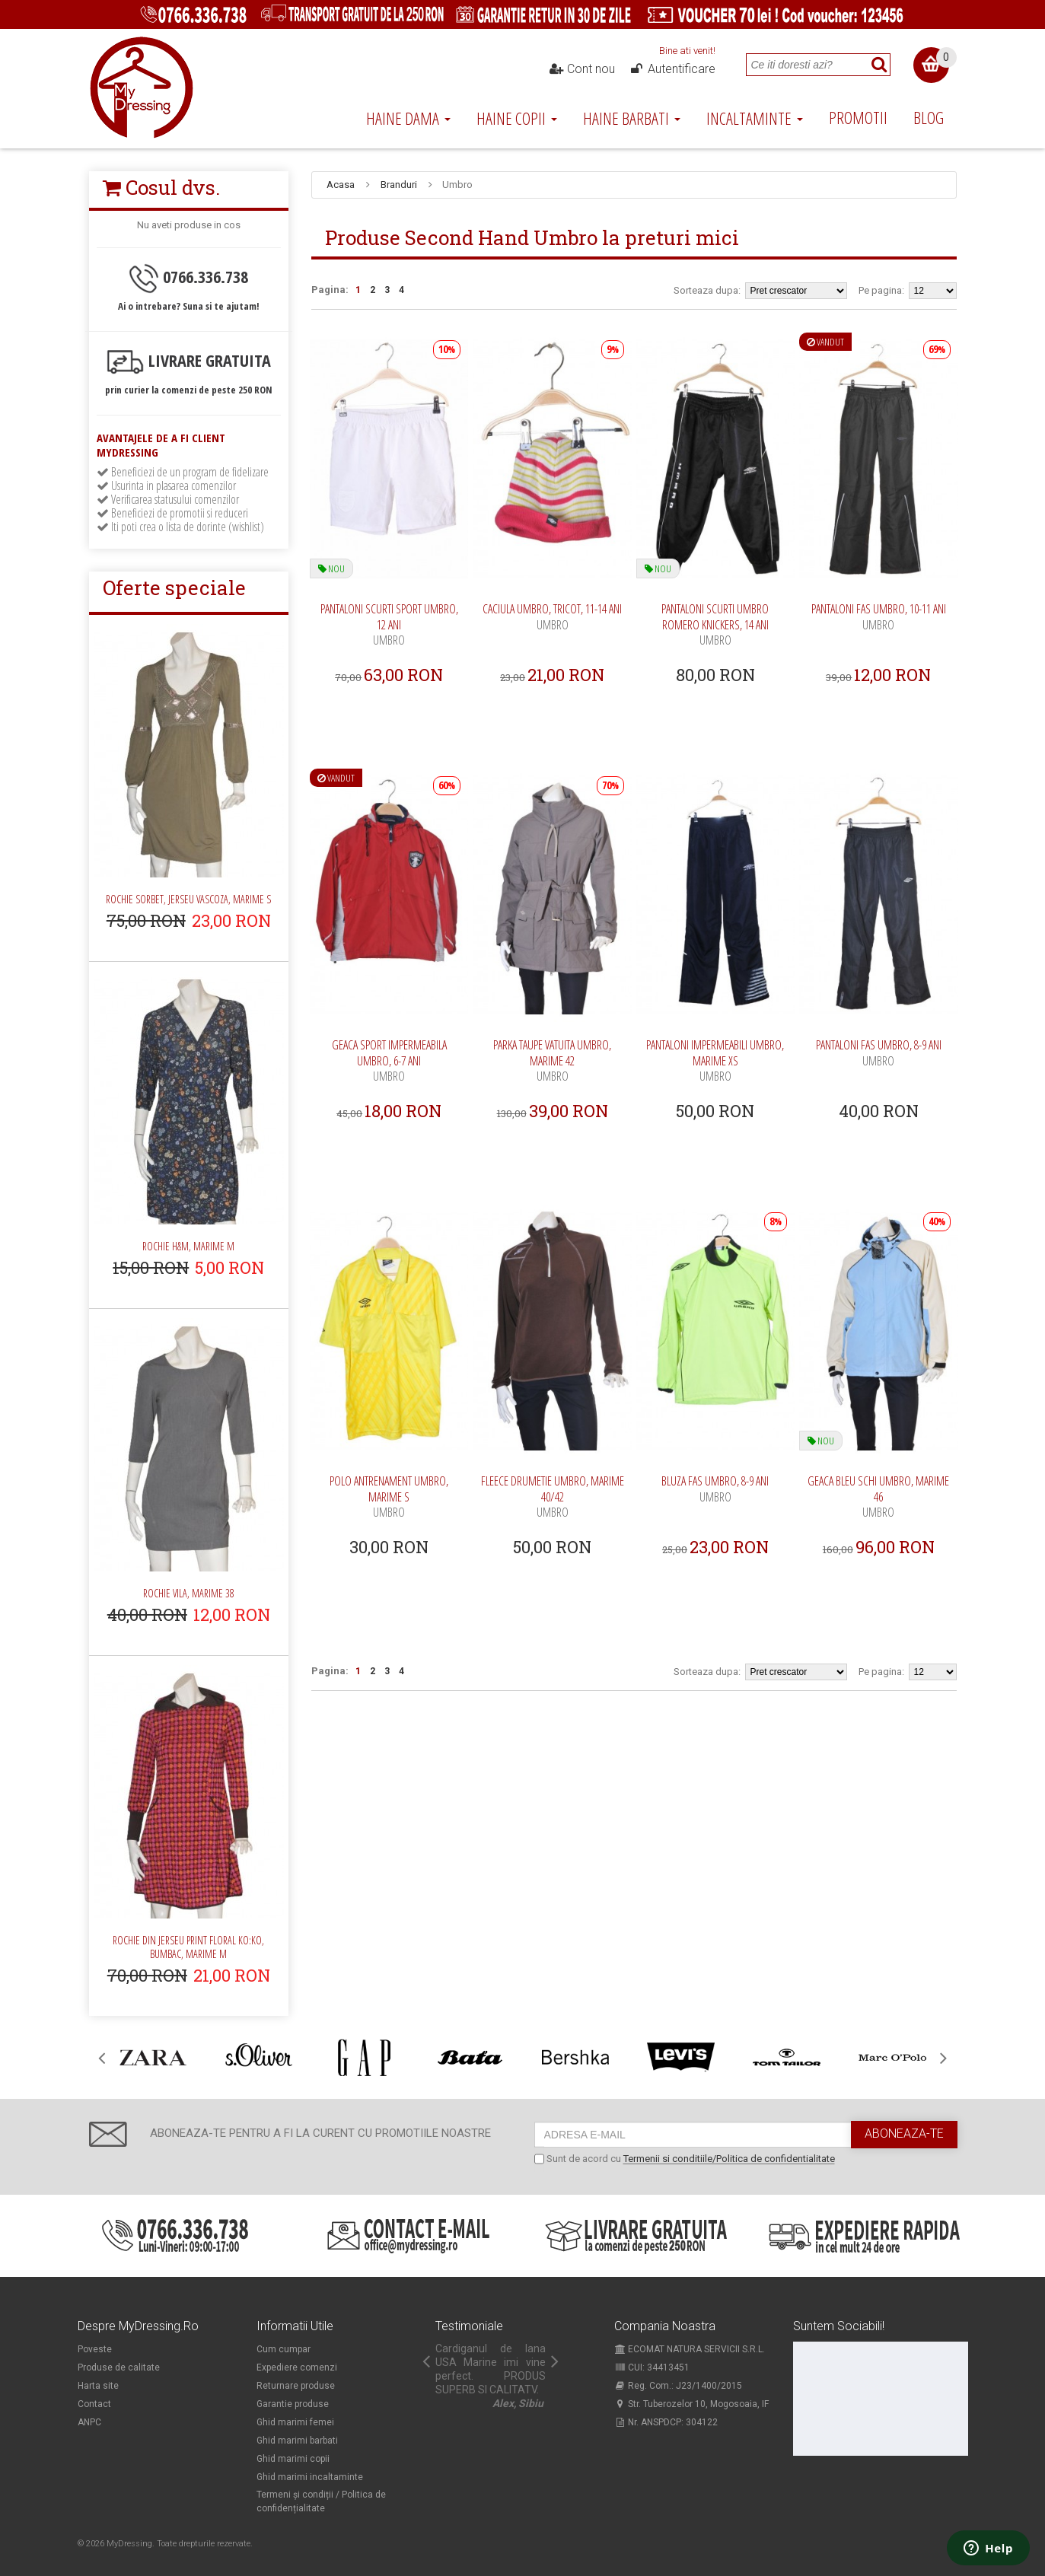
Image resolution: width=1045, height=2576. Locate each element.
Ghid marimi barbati (297, 2440)
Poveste (95, 2349)
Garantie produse (292, 2404)
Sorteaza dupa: (707, 290)
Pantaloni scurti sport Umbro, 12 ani (389, 624)
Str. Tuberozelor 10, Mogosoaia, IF (691, 2404)
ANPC (89, 2422)
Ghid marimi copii (293, 2458)
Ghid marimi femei (295, 2422)
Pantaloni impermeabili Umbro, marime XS (715, 1060)
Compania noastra (664, 2326)
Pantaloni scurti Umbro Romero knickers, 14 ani (715, 624)
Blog (928, 117)
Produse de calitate (119, 2367)
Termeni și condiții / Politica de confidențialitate (321, 2501)
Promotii (858, 117)
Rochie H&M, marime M (188, 1246)
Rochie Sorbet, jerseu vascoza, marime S (188, 899)
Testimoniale (469, 2326)
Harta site (98, 2385)
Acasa (341, 184)
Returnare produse (295, 2385)
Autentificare (672, 69)
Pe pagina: (881, 290)
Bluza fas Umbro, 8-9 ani (715, 1489)
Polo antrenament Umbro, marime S (389, 1496)
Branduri (399, 184)
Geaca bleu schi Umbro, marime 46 (878, 1496)
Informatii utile (294, 2326)
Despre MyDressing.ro (138, 2326)
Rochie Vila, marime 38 (188, 1593)
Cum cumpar (283, 2349)
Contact (94, 2404)
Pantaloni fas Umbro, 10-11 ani (878, 616)
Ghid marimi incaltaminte (309, 2477)
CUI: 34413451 (652, 2367)
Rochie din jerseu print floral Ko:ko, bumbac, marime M (188, 1947)
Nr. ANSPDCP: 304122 (666, 2422)
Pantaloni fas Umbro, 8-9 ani (878, 1052)
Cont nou (581, 69)
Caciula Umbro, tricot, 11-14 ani (552, 616)
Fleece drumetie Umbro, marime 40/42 (552, 1496)
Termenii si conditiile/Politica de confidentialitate (729, 2159)
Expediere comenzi (296, 2367)
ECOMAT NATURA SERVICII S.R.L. (689, 2349)
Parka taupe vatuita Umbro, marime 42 (552, 1060)
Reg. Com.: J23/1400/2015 (678, 2385)
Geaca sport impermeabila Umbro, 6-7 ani (389, 1060)
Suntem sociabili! (838, 2326)
